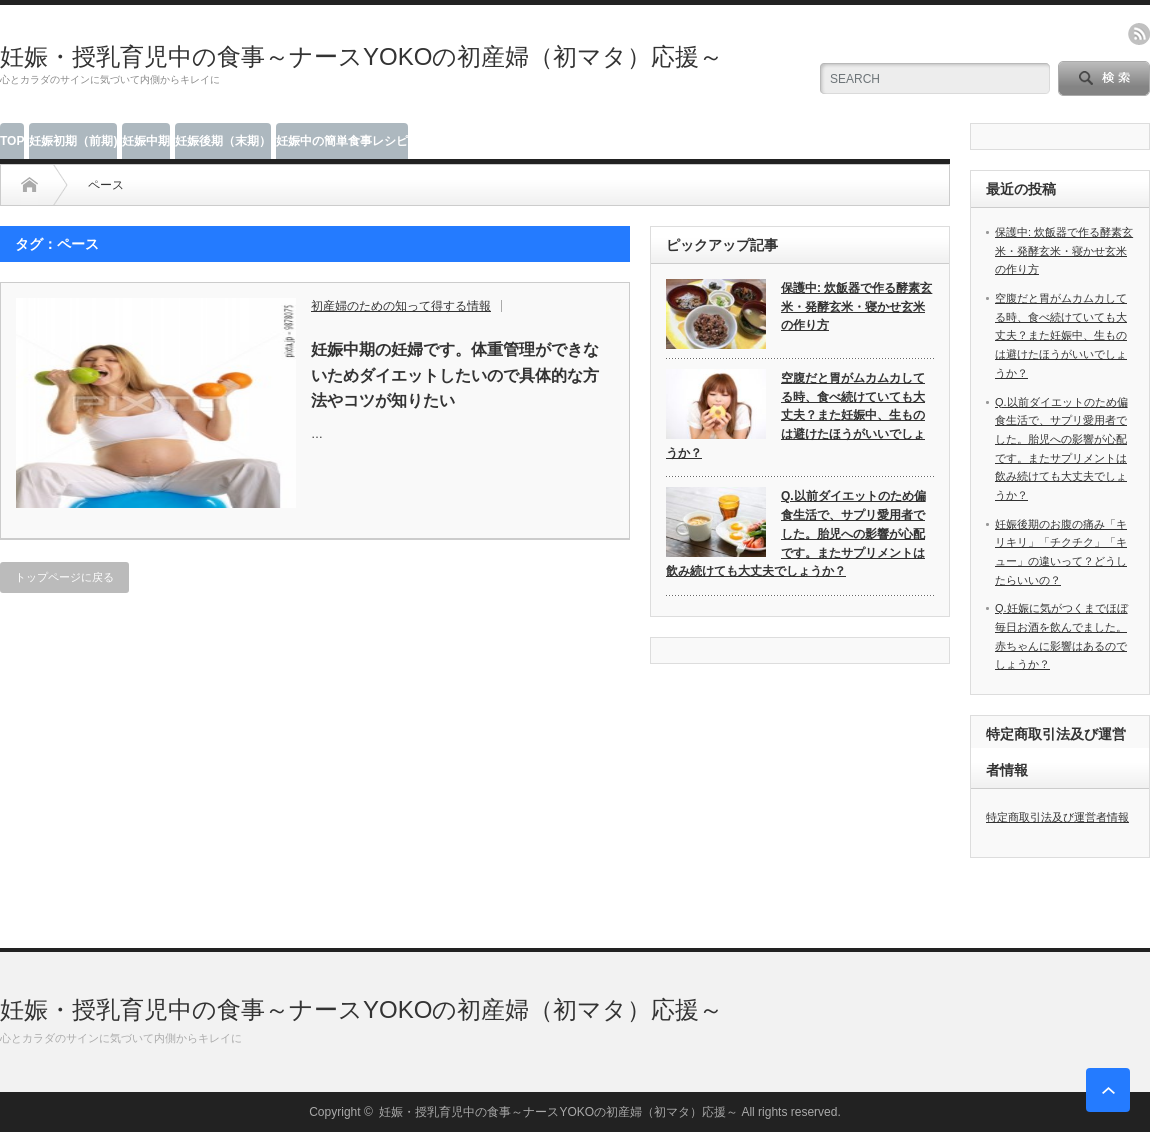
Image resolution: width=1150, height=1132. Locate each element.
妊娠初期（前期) (73, 141)
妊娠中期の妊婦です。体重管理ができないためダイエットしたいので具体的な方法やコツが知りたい (455, 375)
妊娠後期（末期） (223, 141)
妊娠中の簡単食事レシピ (342, 141)
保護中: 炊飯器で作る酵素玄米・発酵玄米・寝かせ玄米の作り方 (856, 306)
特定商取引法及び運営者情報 (1057, 817)
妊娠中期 (146, 141)
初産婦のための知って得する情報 (401, 306)
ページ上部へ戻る (1108, 1090)
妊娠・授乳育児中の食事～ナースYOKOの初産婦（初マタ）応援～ (361, 56)
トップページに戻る (64, 577)
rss (1139, 34)
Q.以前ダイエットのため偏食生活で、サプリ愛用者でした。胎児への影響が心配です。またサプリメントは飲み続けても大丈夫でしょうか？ (796, 533)
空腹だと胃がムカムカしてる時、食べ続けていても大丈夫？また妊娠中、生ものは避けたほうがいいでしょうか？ (795, 415)
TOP (12, 141)
